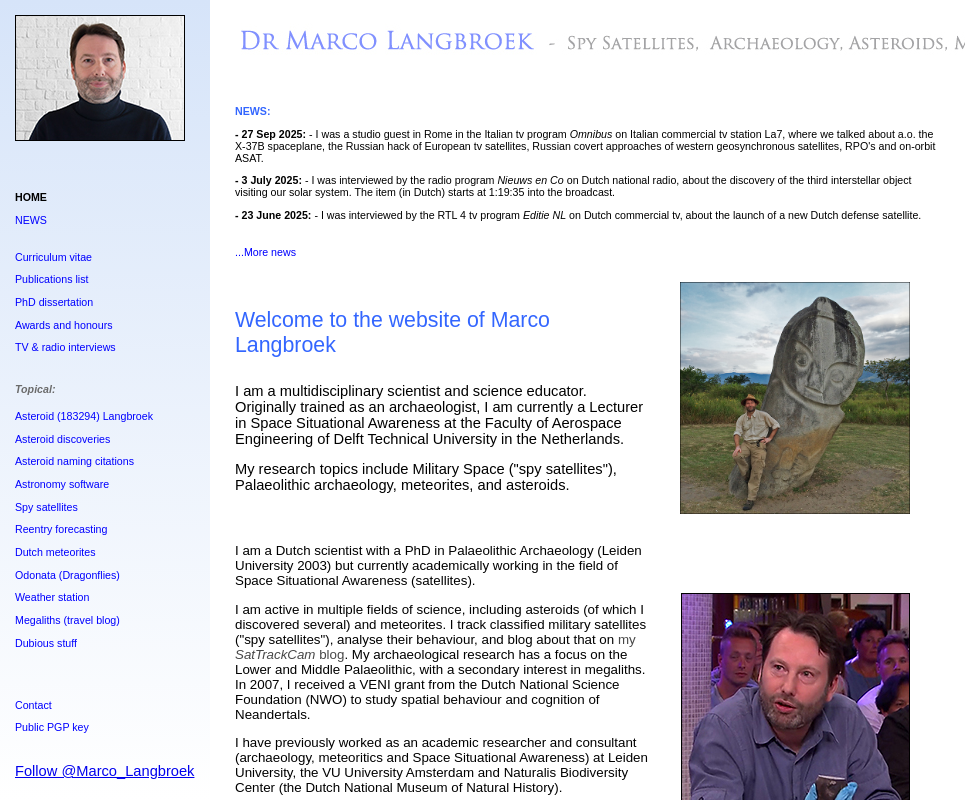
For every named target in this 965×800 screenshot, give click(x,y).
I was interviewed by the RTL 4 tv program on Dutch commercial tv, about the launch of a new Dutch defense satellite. (621, 215)
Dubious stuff (46, 643)
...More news (265, 252)
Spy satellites (46, 507)
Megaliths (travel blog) (67, 620)
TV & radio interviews (65, 347)
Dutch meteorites (55, 552)
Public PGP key (52, 727)
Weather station (52, 597)
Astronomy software (62, 484)
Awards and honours (64, 325)
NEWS (31, 220)
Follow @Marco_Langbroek (104, 771)
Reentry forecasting (61, 529)
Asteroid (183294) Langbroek (84, 416)
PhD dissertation (54, 302)
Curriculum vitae (53, 257)
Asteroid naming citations (74, 461)
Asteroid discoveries (62, 439)
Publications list (51, 279)
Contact (33, 705)
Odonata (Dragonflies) (67, 575)
